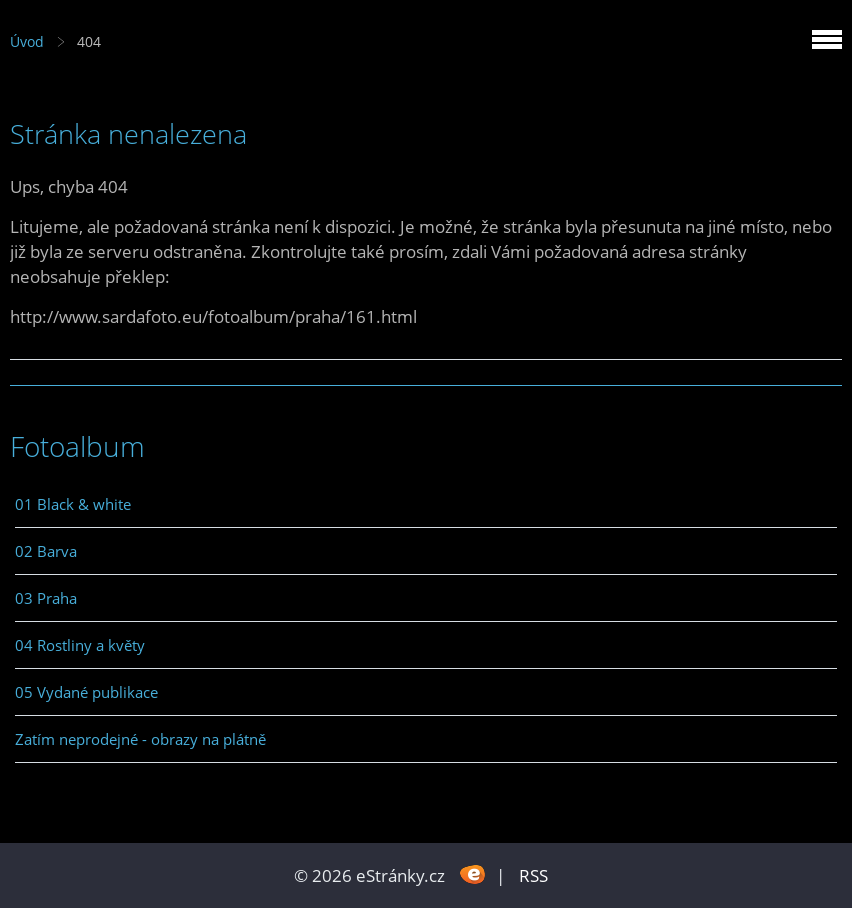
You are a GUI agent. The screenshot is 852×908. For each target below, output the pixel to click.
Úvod (27, 41)
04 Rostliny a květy (80, 645)
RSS (533, 875)
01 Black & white (73, 504)
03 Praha (46, 598)
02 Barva (46, 551)
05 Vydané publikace (86, 692)
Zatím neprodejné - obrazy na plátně (140, 739)
